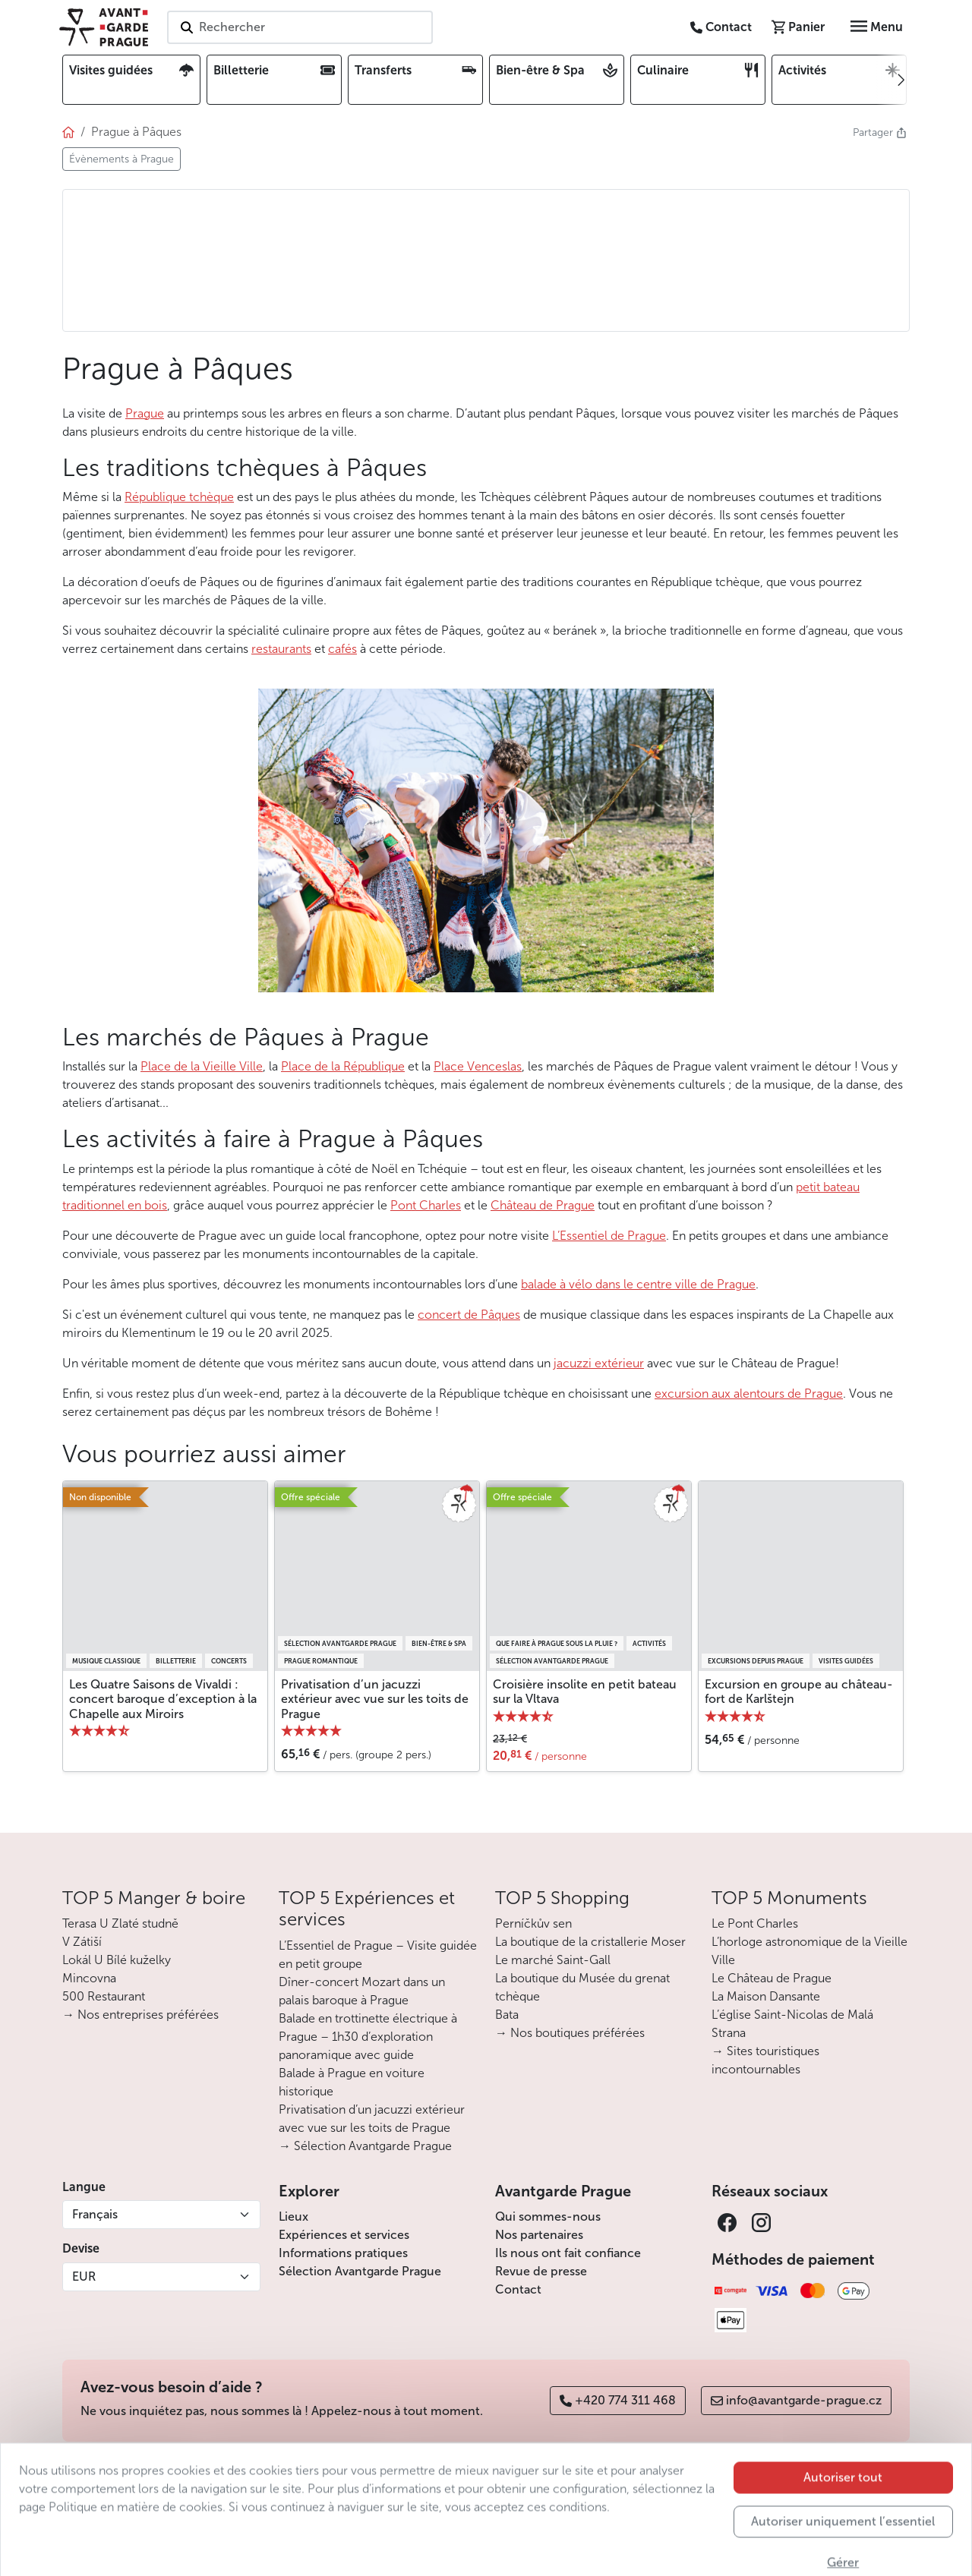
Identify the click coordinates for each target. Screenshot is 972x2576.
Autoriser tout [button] (842, 2543)
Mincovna (89, 1978)
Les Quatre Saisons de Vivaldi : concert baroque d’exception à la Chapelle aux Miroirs (163, 1698)
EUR (84, 2276)
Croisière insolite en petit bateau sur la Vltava (585, 1691)
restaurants (281, 649)
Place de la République (343, 1066)
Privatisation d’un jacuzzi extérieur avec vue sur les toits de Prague (375, 1698)
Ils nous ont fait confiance (568, 2253)
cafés (342, 649)
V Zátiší (82, 1941)
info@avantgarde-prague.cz (796, 2400)
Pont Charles (425, 1205)
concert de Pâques (469, 1314)
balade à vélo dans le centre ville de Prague (638, 1284)
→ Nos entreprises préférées (140, 2014)
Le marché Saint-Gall (553, 1960)
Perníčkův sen (533, 1923)
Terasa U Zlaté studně (120, 1923)
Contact (518, 2289)
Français (95, 2214)
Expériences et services (344, 2235)
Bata (507, 2014)
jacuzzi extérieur (599, 1363)
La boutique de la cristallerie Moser (590, 1941)
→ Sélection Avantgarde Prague (365, 2146)
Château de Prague (543, 1205)
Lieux (293, 2216)
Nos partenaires (539, 2235)
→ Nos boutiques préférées (570, 2033)
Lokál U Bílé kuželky (116, 1960)
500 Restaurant (103, 1996)
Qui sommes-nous (548, 2216)
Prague (144, 413)
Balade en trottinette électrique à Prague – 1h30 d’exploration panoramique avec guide (368, 2036)
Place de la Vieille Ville (201, 1066)
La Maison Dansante (766, 1996)
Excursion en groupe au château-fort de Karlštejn (799, 1691)
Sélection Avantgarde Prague (360, 2271)
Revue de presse (541, 2271)
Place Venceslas (478, 1066)
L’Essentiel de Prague (609, 1235)
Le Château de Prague (772, 1978)
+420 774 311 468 (618, 2400)
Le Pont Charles (755, 1923)
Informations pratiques (343, 2253)
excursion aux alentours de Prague (749, 1393)
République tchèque (179, 497)
